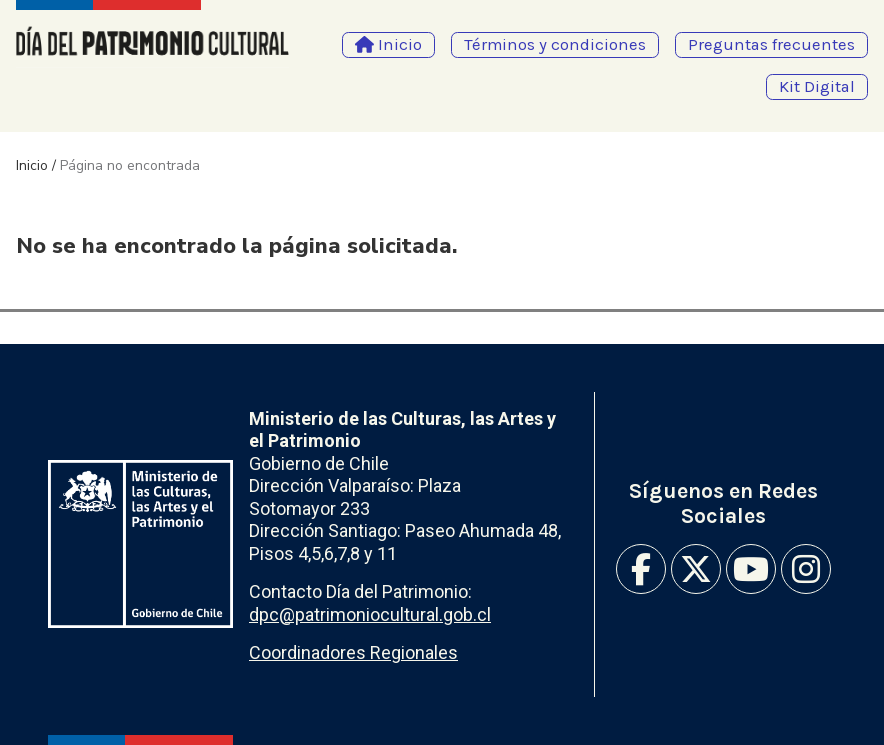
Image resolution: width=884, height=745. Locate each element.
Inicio (32, 165)
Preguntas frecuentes (771, 44)
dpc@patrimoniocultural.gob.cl (370, 614)
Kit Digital (817, 86)
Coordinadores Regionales (353, 652)
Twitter (696, 569)
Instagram (806, 569)
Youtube (751, 569)
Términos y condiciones (555, 44)
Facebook (641, 569)
